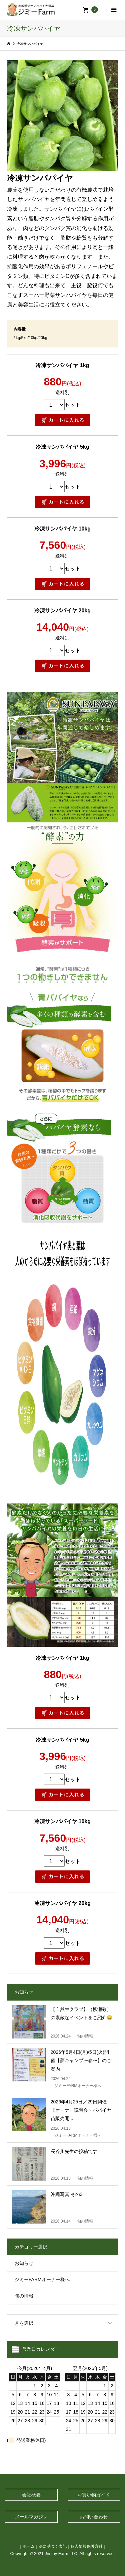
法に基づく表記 (53, 2546)
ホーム (29, 2546)
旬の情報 (24, 2295)
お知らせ (24, 2263)
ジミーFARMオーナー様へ (42, 2279)
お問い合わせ (94, 2516)
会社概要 (31, 2494)
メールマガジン (31, 2516)
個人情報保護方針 (87, 2546)
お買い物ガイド (93, 2494)
